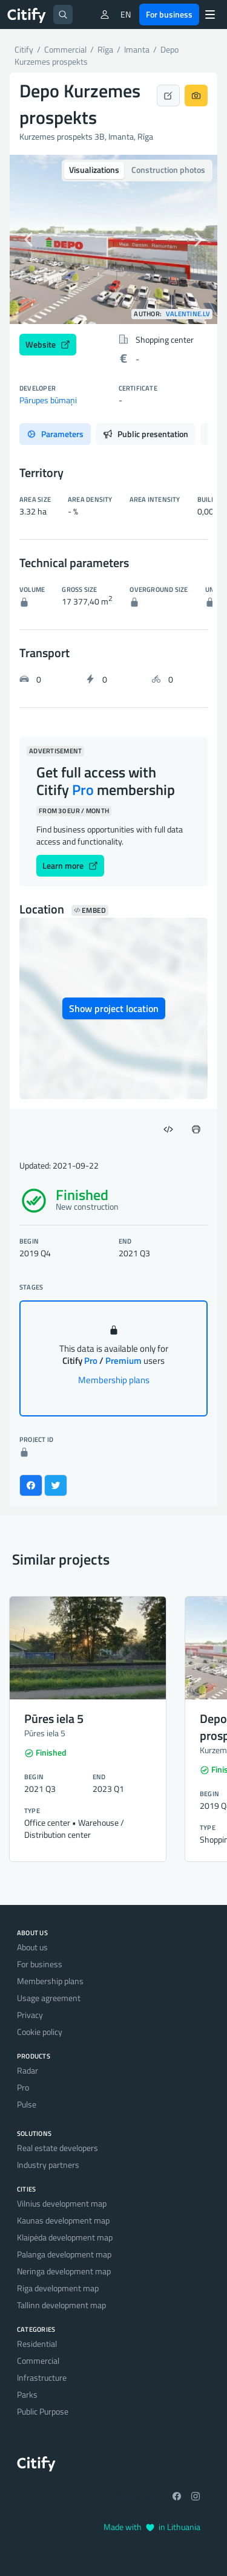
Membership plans (114, 1380)
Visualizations (94, 169)
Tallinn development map (61, 2305)
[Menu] (210, 14)
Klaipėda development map (65, 2237)
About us (32, 1947)
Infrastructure (42, 2377)
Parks (27, 2394)
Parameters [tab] (55, 433)
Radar (27, 2070)
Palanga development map (64, 2254)
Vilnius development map (62, 2203)
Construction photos (168, 169)
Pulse (26, 2104)
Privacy (30, 2014)
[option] (113, 239)
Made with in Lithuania (152, 2526)
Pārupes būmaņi (48, 400)
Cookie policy (39, 2031)
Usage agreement (49, 1997)
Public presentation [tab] (145, 433)
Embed (90, 910)
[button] (25, 239)
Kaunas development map (63, 2220)
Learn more (70, 865)
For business (169, 14)
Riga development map (58, 2288)
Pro (23, 2087)
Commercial (38, 2360)
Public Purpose (42, 2411)
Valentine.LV (188, 314)
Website (47, 344)
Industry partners (48, 2164)
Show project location (114, 1008)
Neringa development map (64, 2271)
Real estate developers (57, 2147)
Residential (37, 2343)
